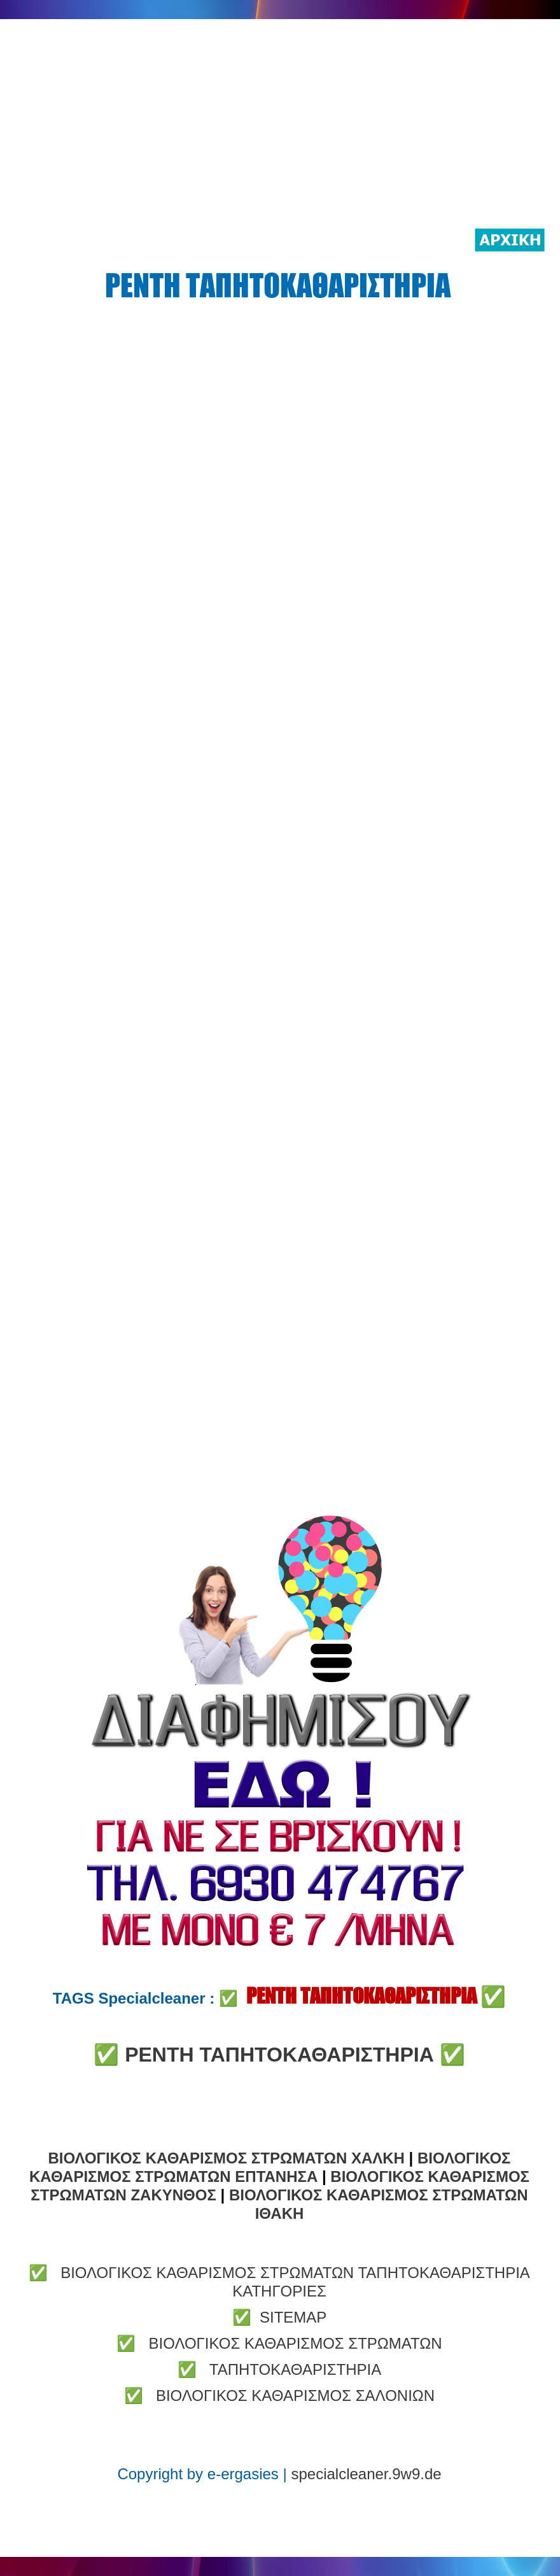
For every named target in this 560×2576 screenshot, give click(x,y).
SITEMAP (293, 2317)
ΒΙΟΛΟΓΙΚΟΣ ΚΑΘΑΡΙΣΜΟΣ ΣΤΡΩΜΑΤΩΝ (295, 2343)
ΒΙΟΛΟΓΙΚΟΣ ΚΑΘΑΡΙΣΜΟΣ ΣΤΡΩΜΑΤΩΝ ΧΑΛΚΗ (226, 2158)
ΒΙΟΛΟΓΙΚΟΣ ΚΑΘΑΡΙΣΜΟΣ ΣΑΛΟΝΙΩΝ (295, 2395)
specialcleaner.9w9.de (366, 2473)
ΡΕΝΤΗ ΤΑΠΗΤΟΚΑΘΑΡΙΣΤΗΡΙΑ (282, 2054)
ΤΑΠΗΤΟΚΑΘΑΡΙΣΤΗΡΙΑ (295, 2369)
